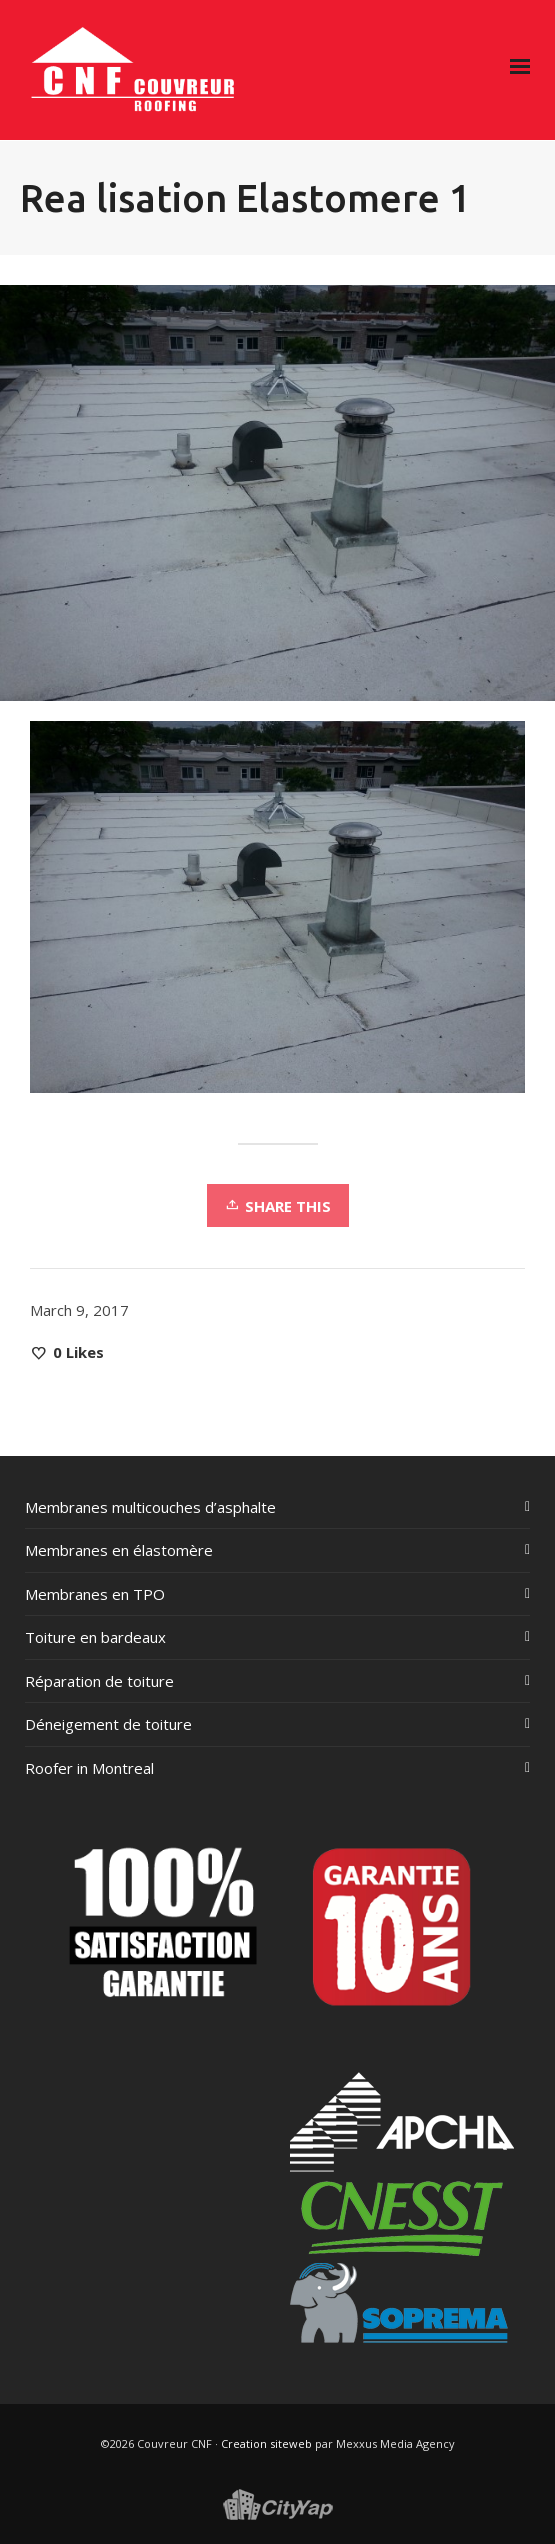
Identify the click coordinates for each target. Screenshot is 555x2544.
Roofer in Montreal (89, 1768)
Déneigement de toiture (108, 1724)
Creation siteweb (266, 2443)
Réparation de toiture (99, 1681)
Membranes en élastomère (119, 1550)
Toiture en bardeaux (95, 1637)
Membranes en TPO (95, 1594)
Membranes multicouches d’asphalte (150, 1507)
